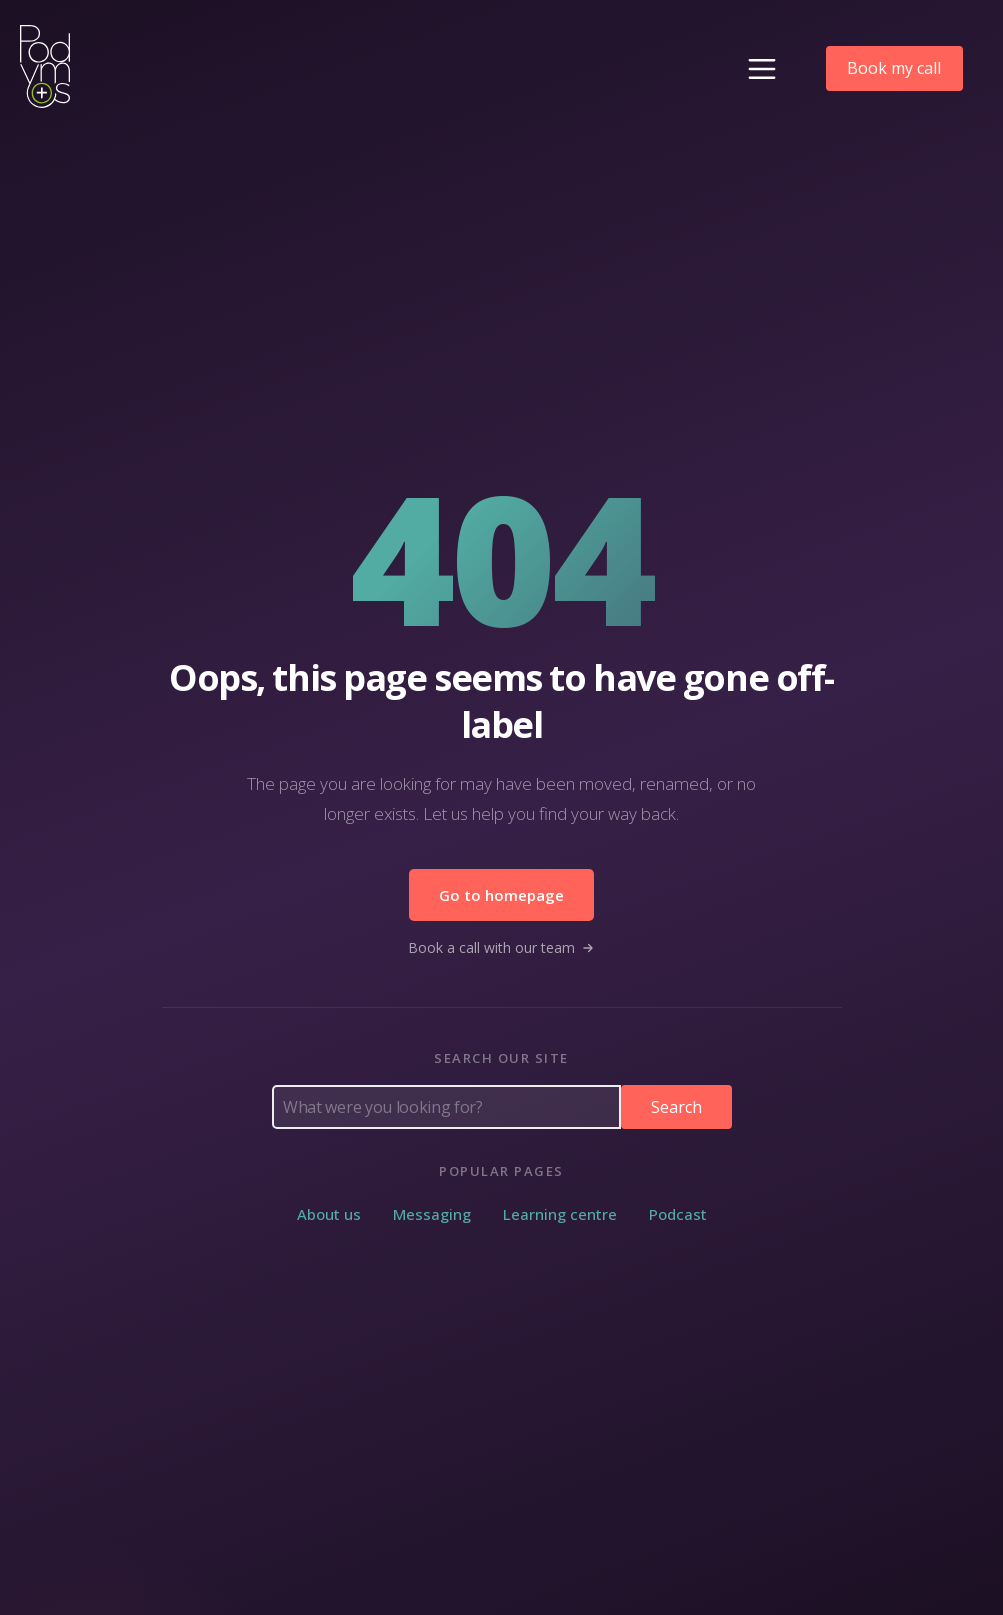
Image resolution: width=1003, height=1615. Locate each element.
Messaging (432, 1214)
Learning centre (560, 1214)
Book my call (894, 68)
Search (676, 1107)
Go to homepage (501, 895)
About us (329, 1214)
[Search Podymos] (446, 1107)
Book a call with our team (501, 947)
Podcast (678, 1214)
